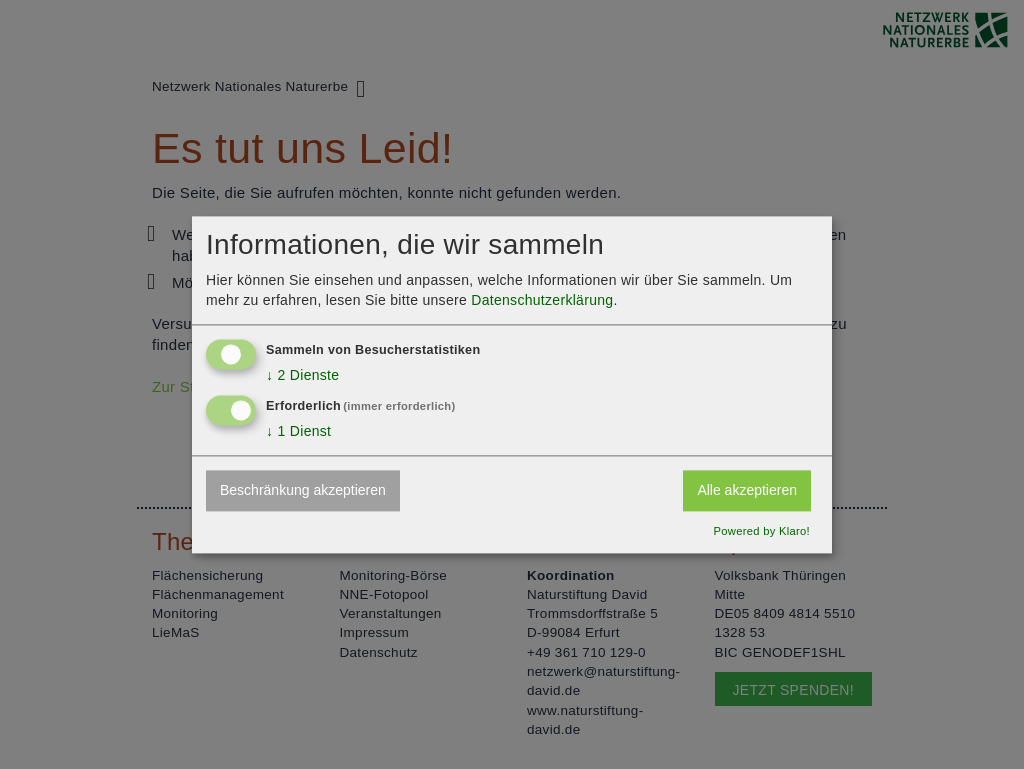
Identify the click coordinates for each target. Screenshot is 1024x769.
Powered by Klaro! (761, 531)
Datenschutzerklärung (542, 300)
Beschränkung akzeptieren (303, 491)
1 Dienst (298, 431)
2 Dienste (302, 375)
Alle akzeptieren (747, 491)
